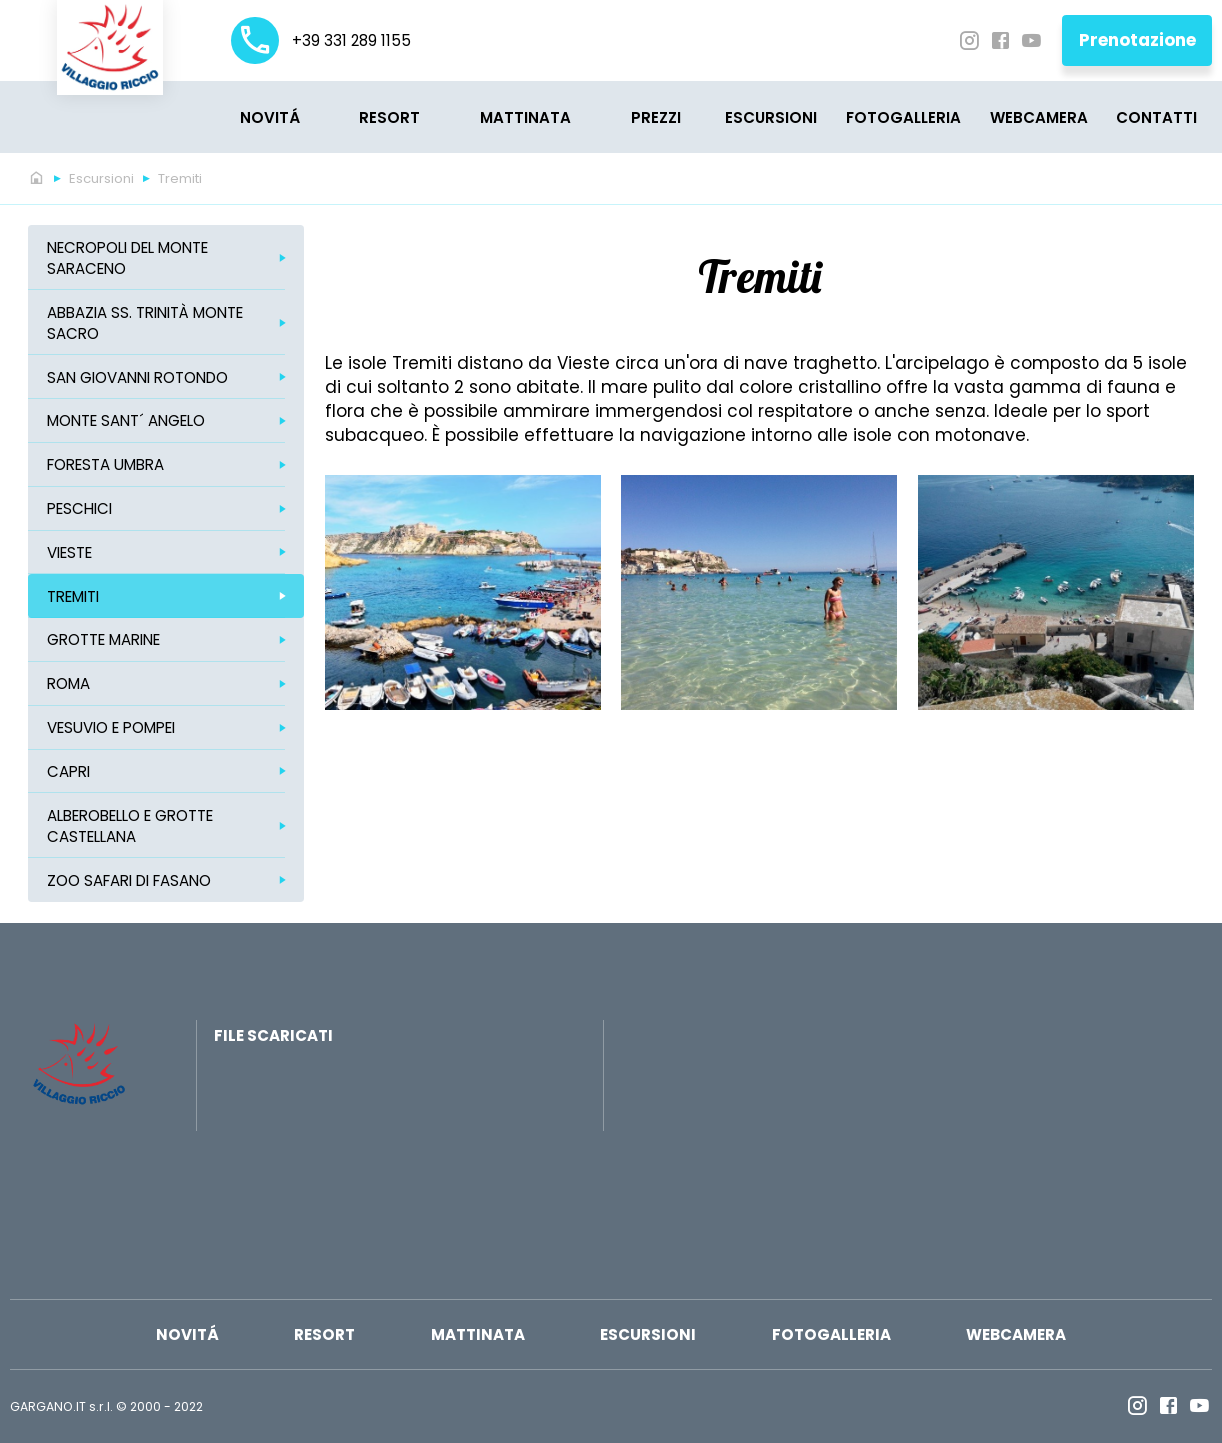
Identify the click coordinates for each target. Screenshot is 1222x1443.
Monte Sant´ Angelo (126, 420)
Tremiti (180, 178)
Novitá (270, 117)
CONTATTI (1156, 117)
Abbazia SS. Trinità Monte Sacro (145, 323)
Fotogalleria (903, 117)
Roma (68, 683)
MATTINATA (525, 117)
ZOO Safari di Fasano (129, 880)
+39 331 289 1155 (321, 40)
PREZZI (656, 117)
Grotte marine (103, 639)
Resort (389, 117)
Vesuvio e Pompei (111, 727)
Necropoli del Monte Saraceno (127, 258)
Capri (68, 771)
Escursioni (771, 117)
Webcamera (1039, 117)
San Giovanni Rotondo (137, 377)
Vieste (69, 552)
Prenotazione (1137, 40)
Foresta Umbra (105, 464)
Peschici (79, 508)
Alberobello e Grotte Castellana (130, 826)
